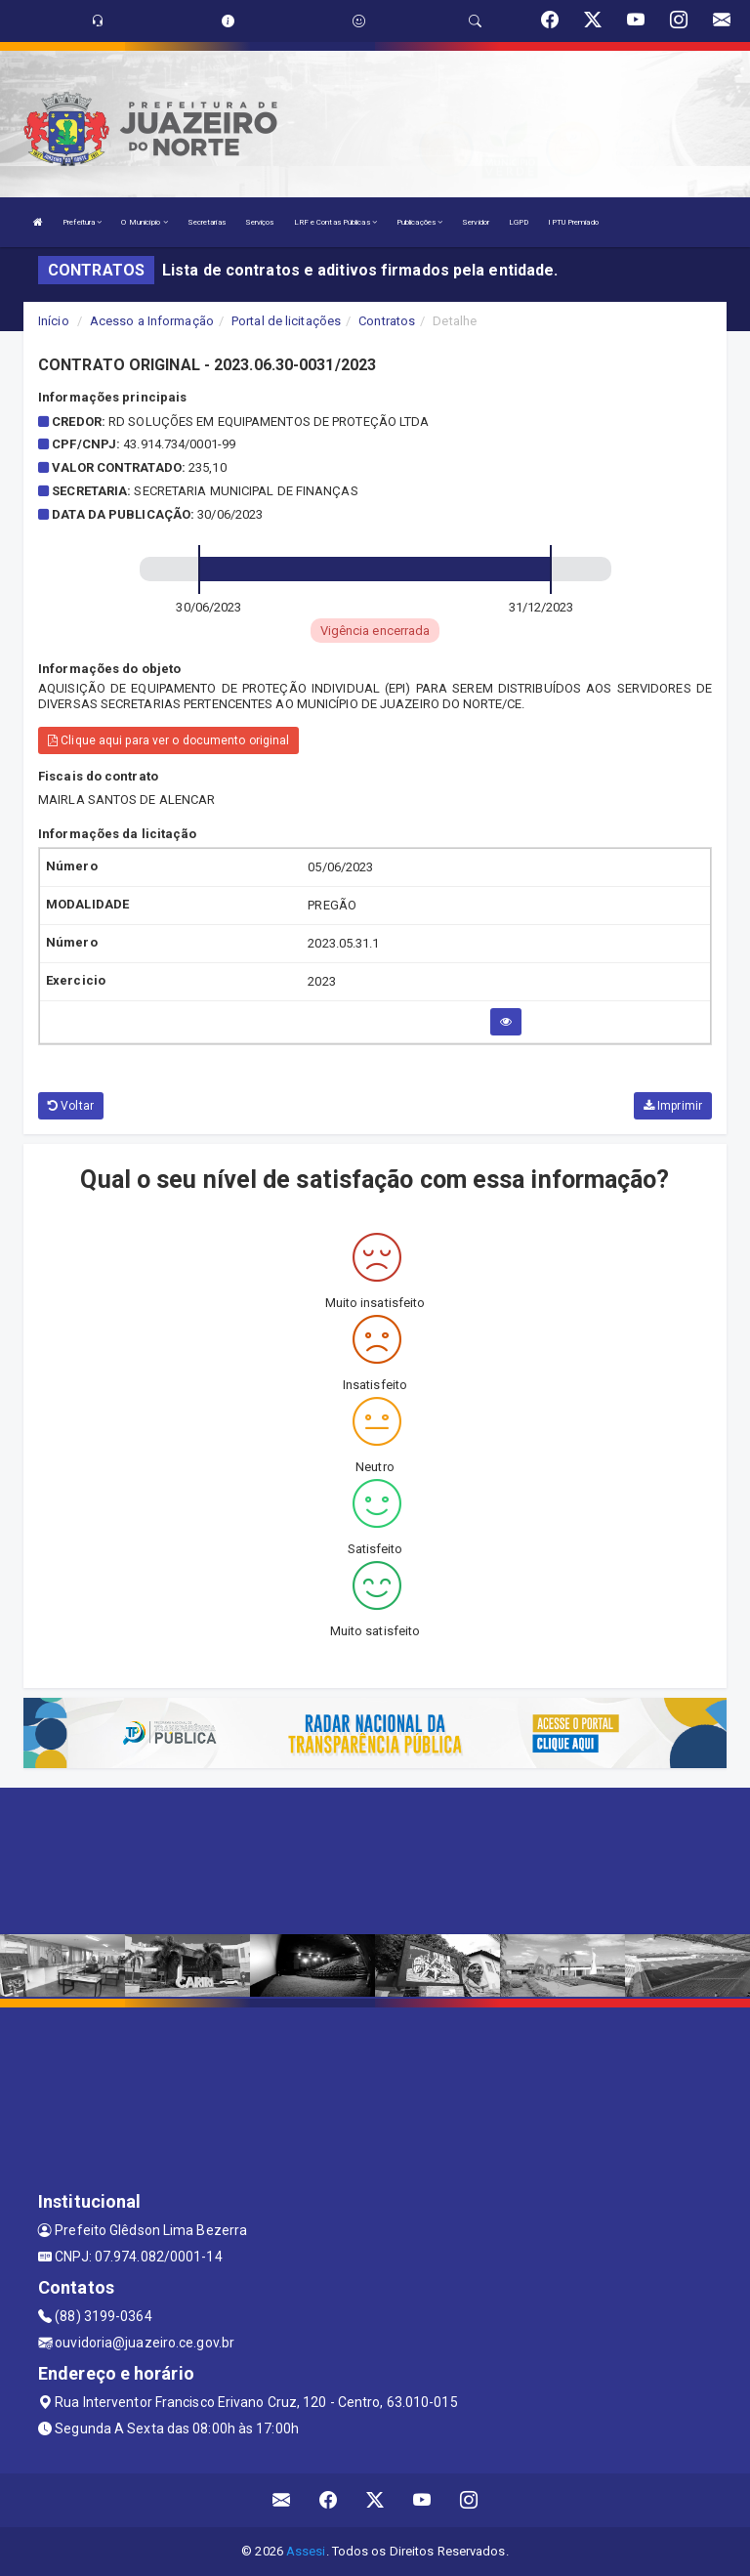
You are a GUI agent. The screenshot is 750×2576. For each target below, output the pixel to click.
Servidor (475, 222)
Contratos (386, 321)
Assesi (306, 2551)
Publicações (419, 222)
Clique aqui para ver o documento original (168, 740)
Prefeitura (82, 222)
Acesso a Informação (152, 321)
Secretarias (207, 222)
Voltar (71, 1106)
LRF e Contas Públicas (335, 222)
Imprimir (673, 1106)
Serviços (259, 222)
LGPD (518, 222)
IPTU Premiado (573, 222)
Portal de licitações (286, 321)
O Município (144, 222)
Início (53, 321)
